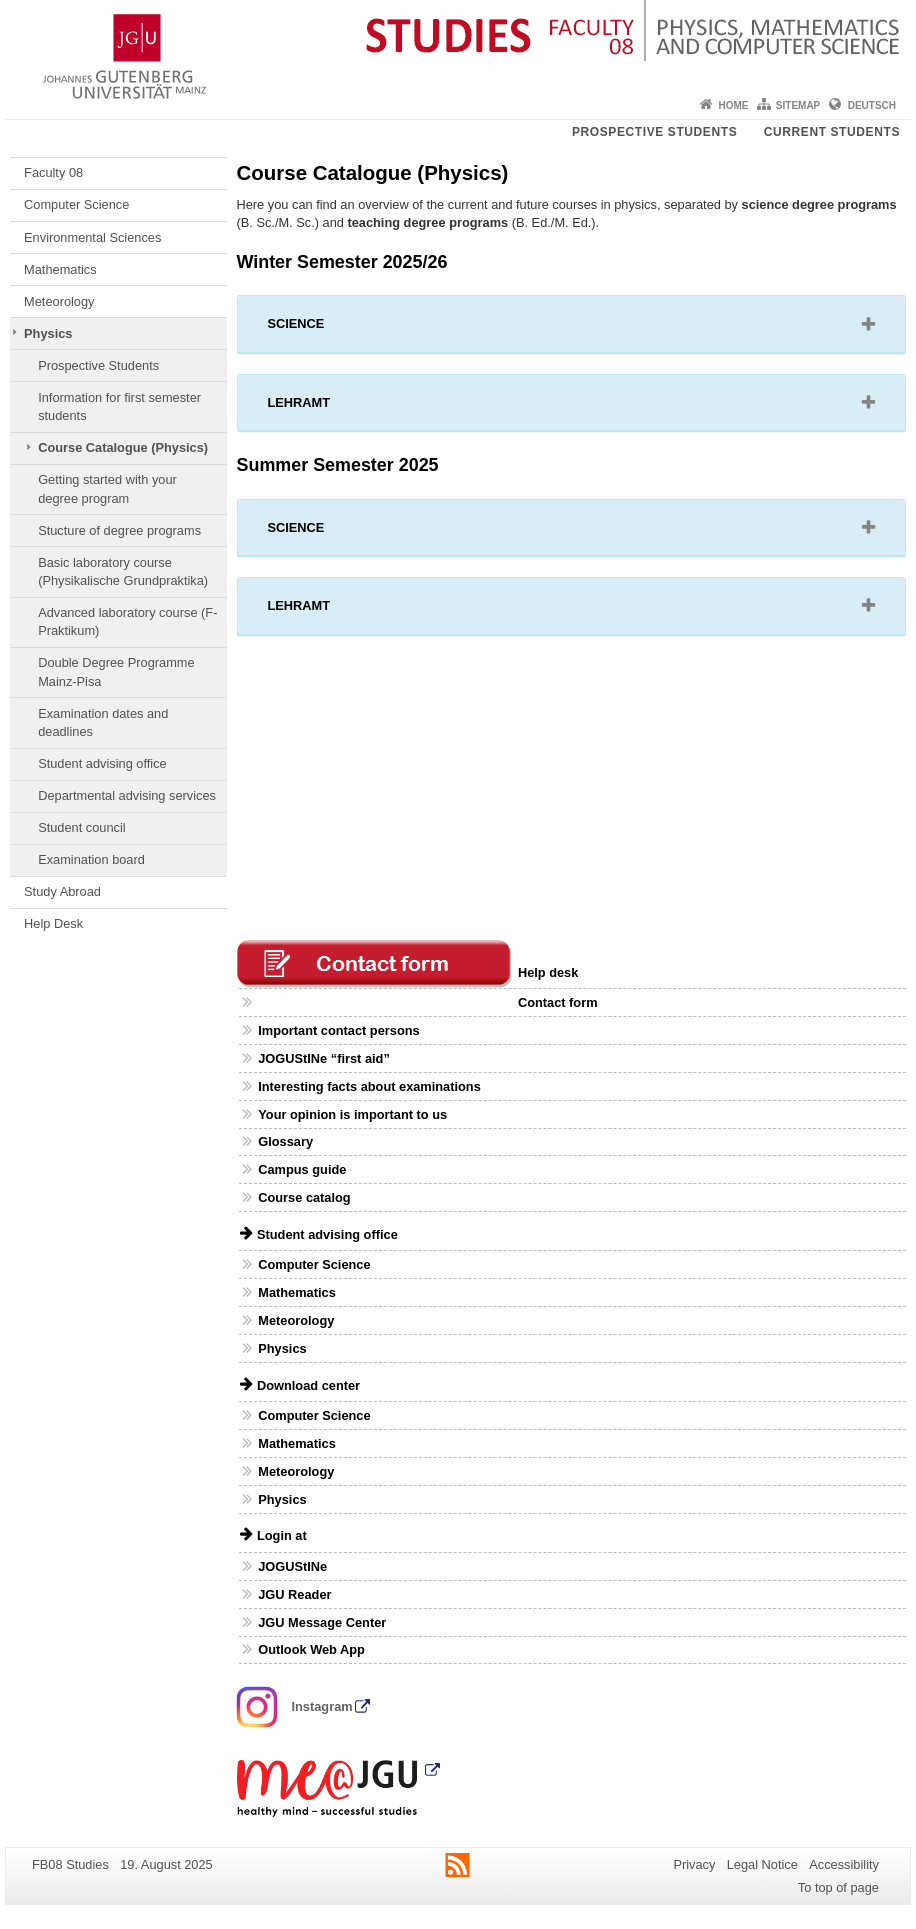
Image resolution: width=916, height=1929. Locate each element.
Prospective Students (98, 365)
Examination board (91, 859)
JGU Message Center (322, 1622)
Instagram (295, 1706)
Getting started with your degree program (107, 488)
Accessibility (844, 1864)
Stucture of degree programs (119, 530)
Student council (82, 827)
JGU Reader (294, 1594)
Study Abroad (62, 891)
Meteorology (59, 301)
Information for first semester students (119, 406)
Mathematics (60, 269)
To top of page (838, 1887)
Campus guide (302, 1169)
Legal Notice (762, 1864)
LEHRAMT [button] (324, 407)
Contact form (558, 1002)
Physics (48, 333)
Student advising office (102, 763)
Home (733, 105)
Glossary (285, 1141)
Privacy (694, 1864)
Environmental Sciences (92, 237)
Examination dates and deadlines (103, 722)
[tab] (572, 324)
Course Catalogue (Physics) (123, 447)
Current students (832, 132)
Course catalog (304, 1197)
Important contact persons (338, 1030)
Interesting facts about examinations (369, 1086)
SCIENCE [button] (321, 328)
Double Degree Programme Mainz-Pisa (116, 671)
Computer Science (76, 204)
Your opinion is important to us (352, 1114)
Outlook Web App (311, 1649)
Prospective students (654, 132)
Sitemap (798, 105)
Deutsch (872, 105)
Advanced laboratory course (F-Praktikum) (127, 621)
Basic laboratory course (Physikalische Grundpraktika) (123, 571)
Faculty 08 (53, 172)
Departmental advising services (127, 795)
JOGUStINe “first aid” (324, 1058)
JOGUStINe (292, 1566)
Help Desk (53, 923)
